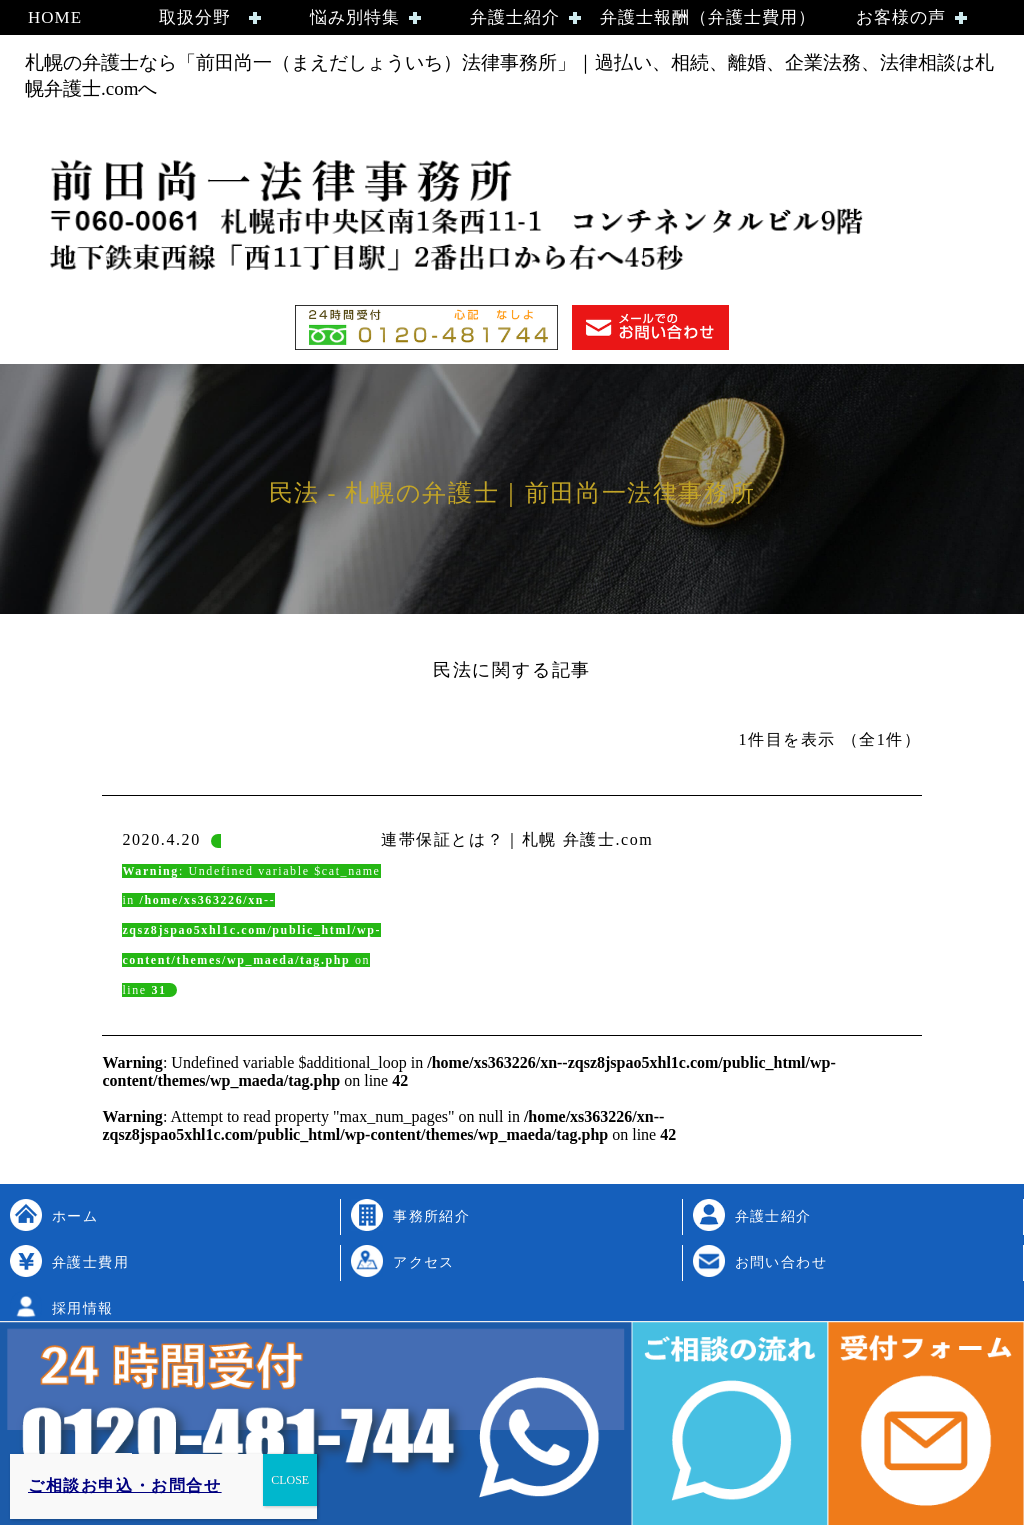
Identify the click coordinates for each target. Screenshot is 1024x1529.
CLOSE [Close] (290, 1480)
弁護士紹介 (515, 17)
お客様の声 (901, 17)
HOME (55, 17)
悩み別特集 (355, 17)
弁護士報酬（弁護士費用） (708, 17)
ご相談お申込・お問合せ (125, 1485)
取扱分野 (195, 17)
